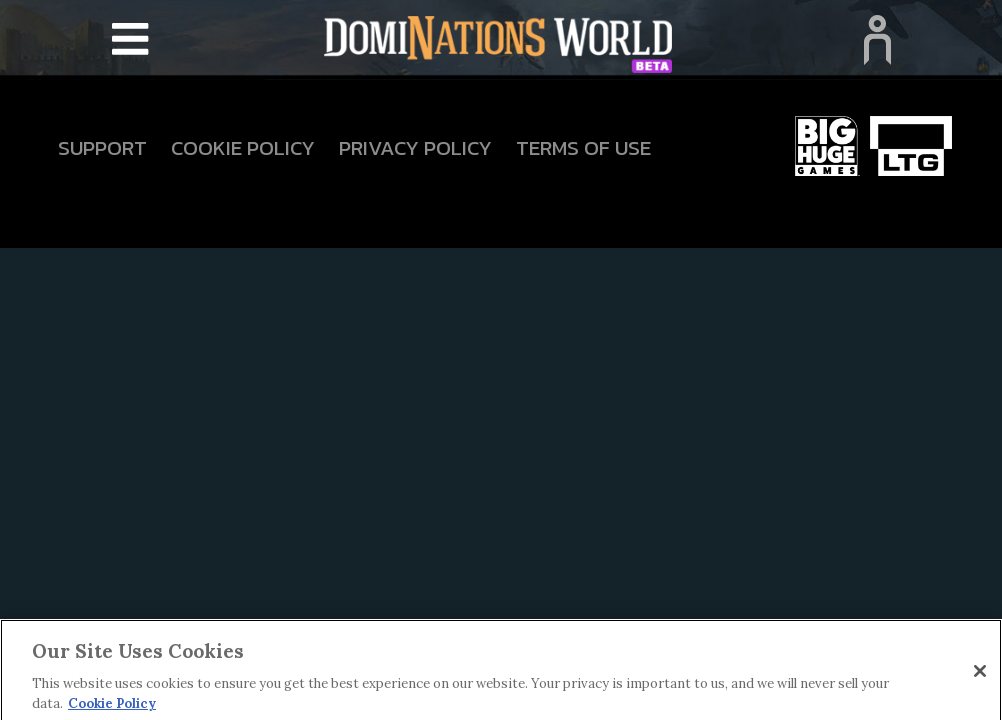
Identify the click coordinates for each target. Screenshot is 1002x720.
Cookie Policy (243, 147)
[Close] (980, 675)
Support (102, 147)
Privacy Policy (415, 147)
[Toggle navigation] (130, 40)
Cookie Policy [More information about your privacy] (112, 707)
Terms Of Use (583, 147)
